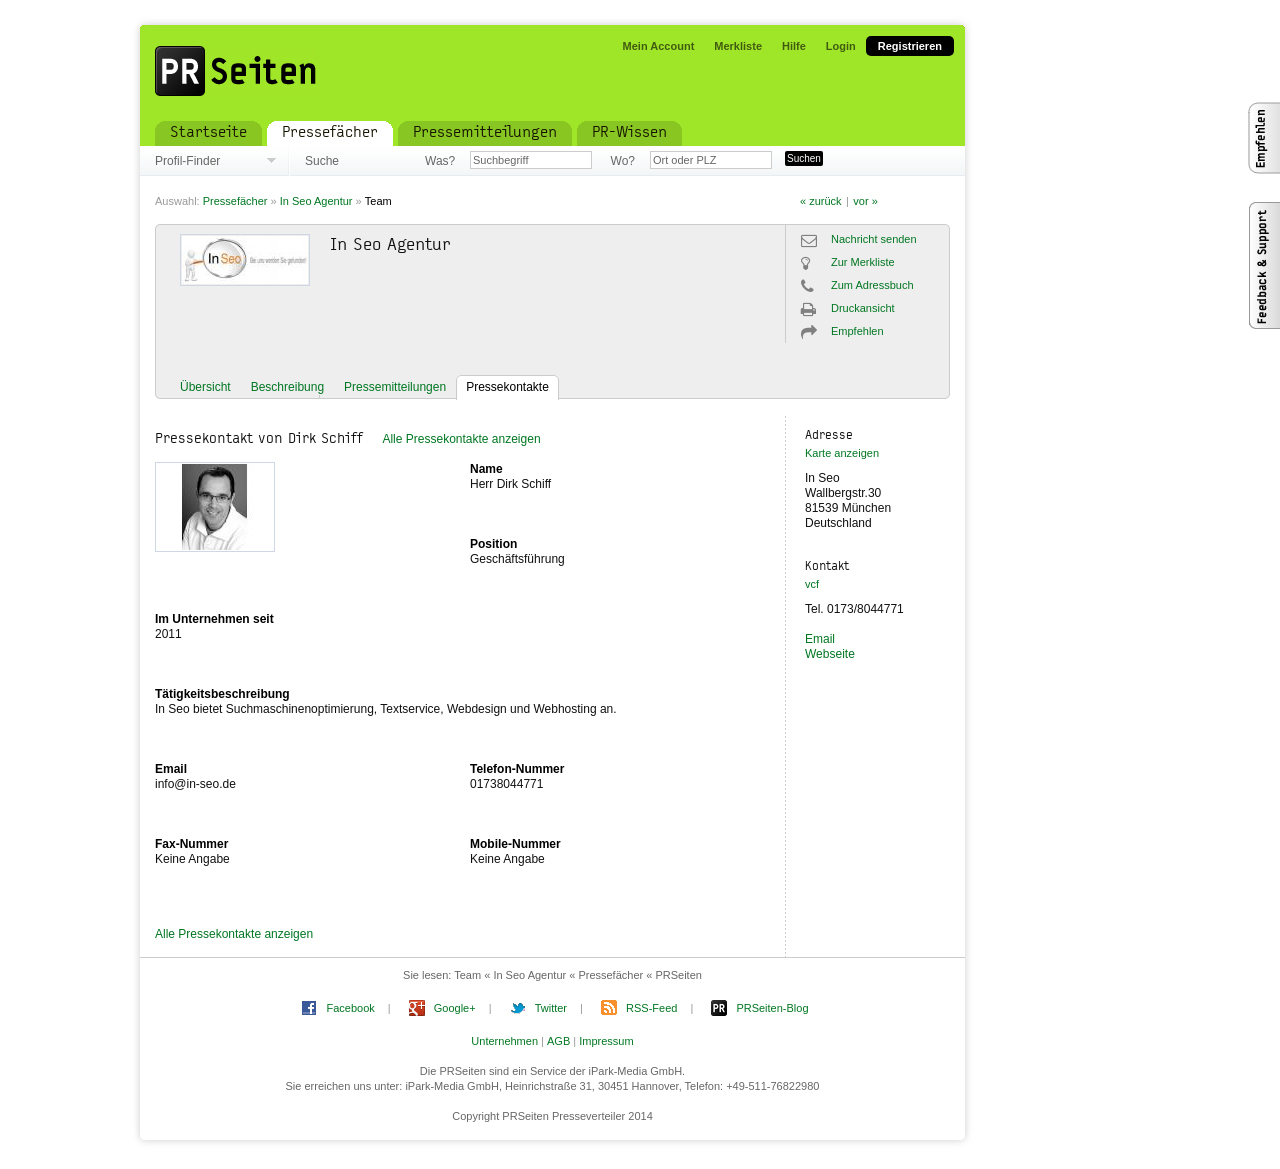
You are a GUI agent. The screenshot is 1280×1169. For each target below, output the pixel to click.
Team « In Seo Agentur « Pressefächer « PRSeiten (578, 975)
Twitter (551, 1008)
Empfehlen (857, 331)
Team (378, 201)
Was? (440, 161)
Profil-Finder (187, 161)
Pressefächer (235, 201)
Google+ (455, 1008)
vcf (812, 584)
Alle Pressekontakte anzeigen (461, 439)
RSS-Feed (651, 1008)
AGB (558, 1041)
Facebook (350, 1008)
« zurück (821, 201)
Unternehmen (504, 1041)
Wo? (623, 161)
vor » (865, 201)
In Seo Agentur (316, 201)
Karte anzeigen (842, 453)
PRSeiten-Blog (772, 1008)
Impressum (606, 1041)
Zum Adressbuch (872, 285)
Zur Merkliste (863, 262)
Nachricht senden (874, 239)
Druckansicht (863, 308)
